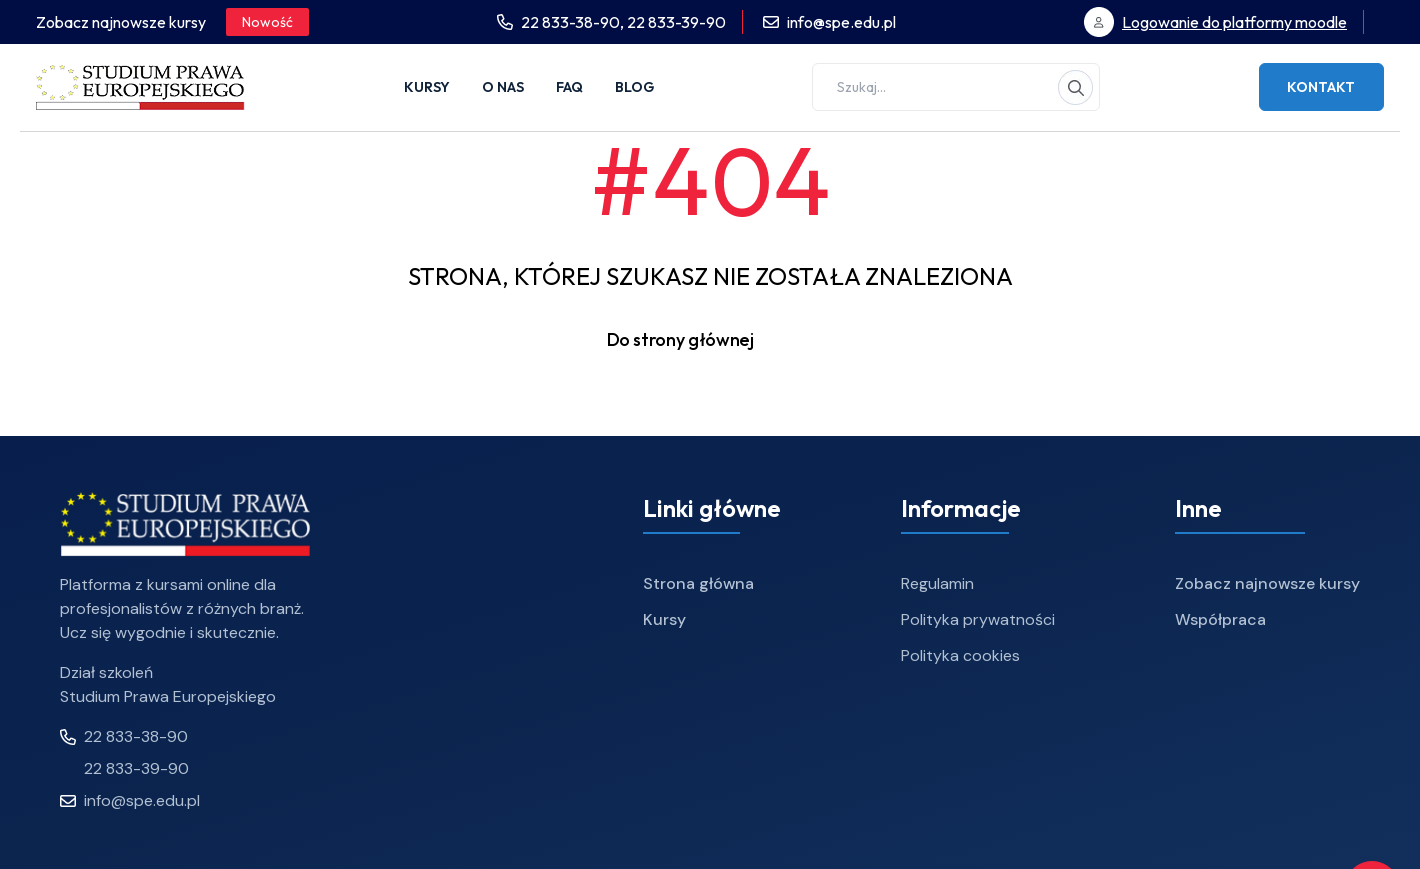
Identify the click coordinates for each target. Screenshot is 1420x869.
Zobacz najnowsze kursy (1267, 583)
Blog (634, 87)
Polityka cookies (960, 655)
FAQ (569, 87)
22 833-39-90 (676, 22)
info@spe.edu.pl (841, 22)
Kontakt (1321, 87)
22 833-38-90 (124, 736)
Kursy (427, 87)
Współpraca (1220, 619)
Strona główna (698, 583)
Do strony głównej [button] (710, 340)
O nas (503, 87)
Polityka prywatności (978, 619)
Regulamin (937, 583)
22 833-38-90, (574, 22)
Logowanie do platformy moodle (1234, 22)
